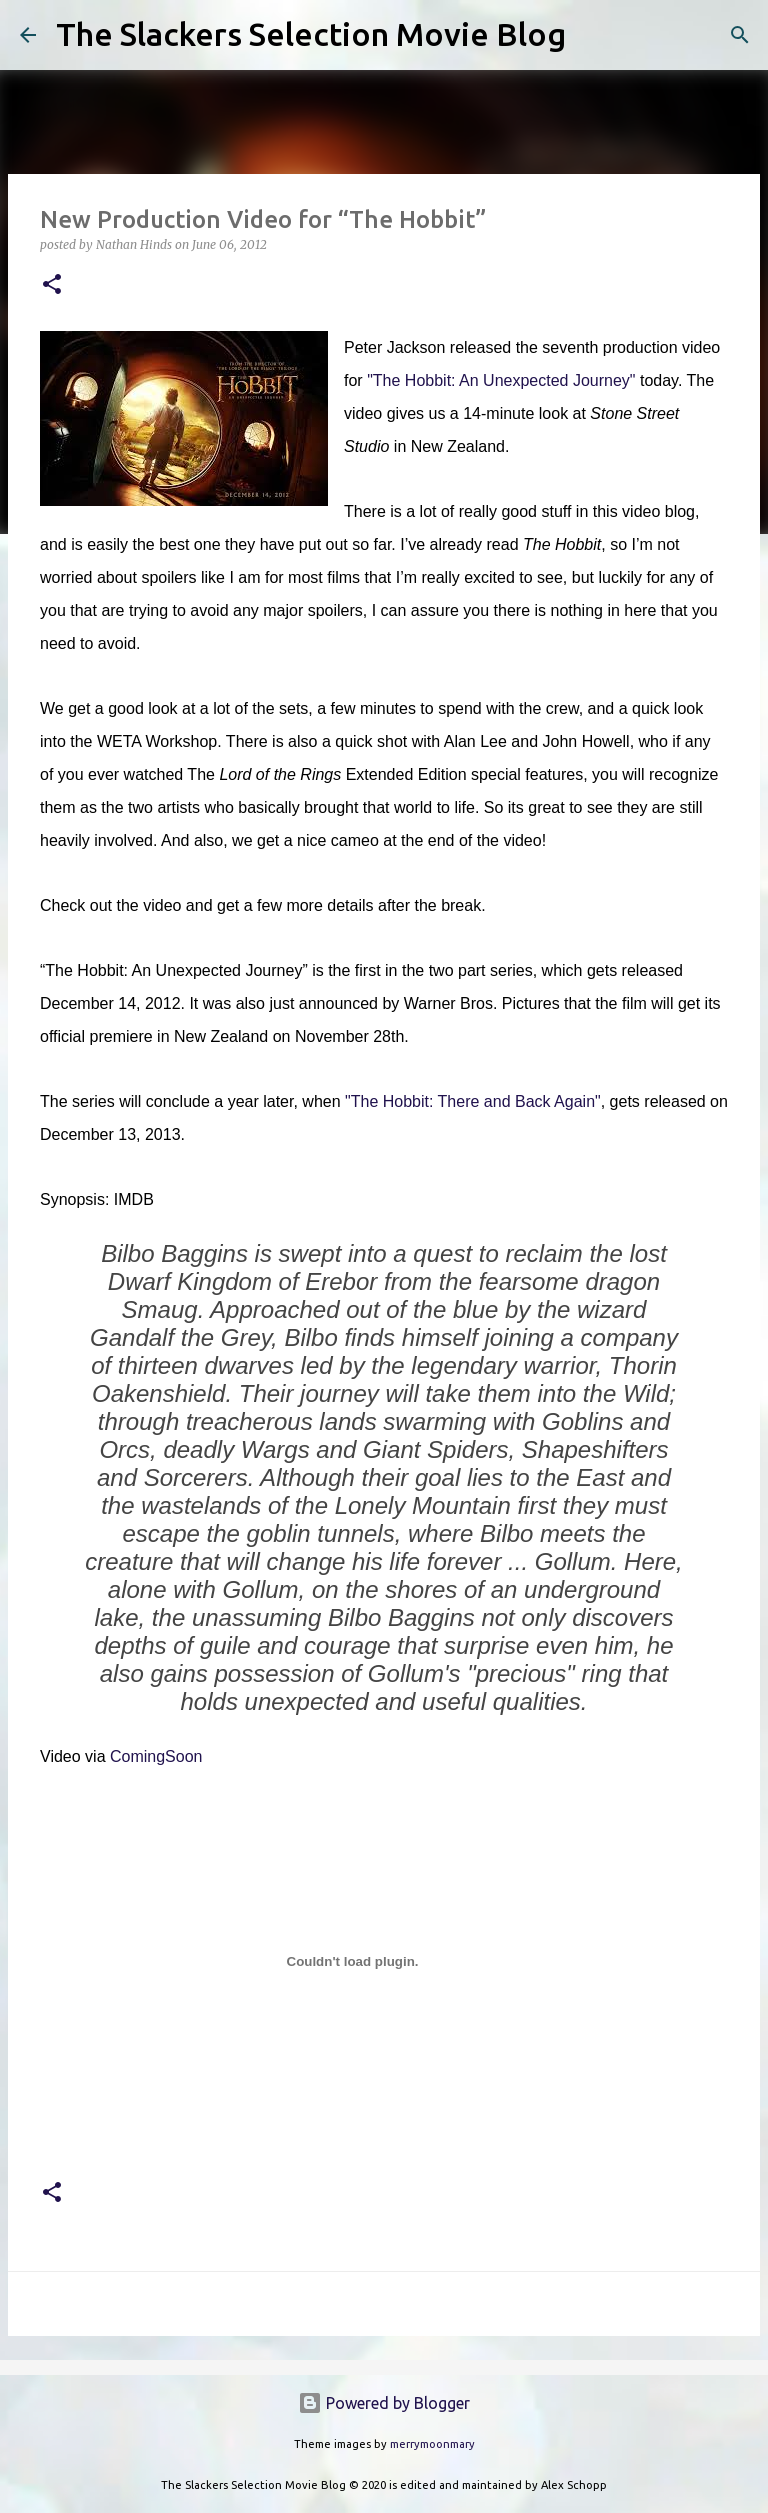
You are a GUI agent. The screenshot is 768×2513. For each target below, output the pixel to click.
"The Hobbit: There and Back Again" (473, 1101)
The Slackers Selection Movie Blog (311, 34)
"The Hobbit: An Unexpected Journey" (501, 380)
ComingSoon (156, 1756)
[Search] (594, 35)
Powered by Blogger (384, 2403)
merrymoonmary (432, 2444)
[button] (52, 285)
